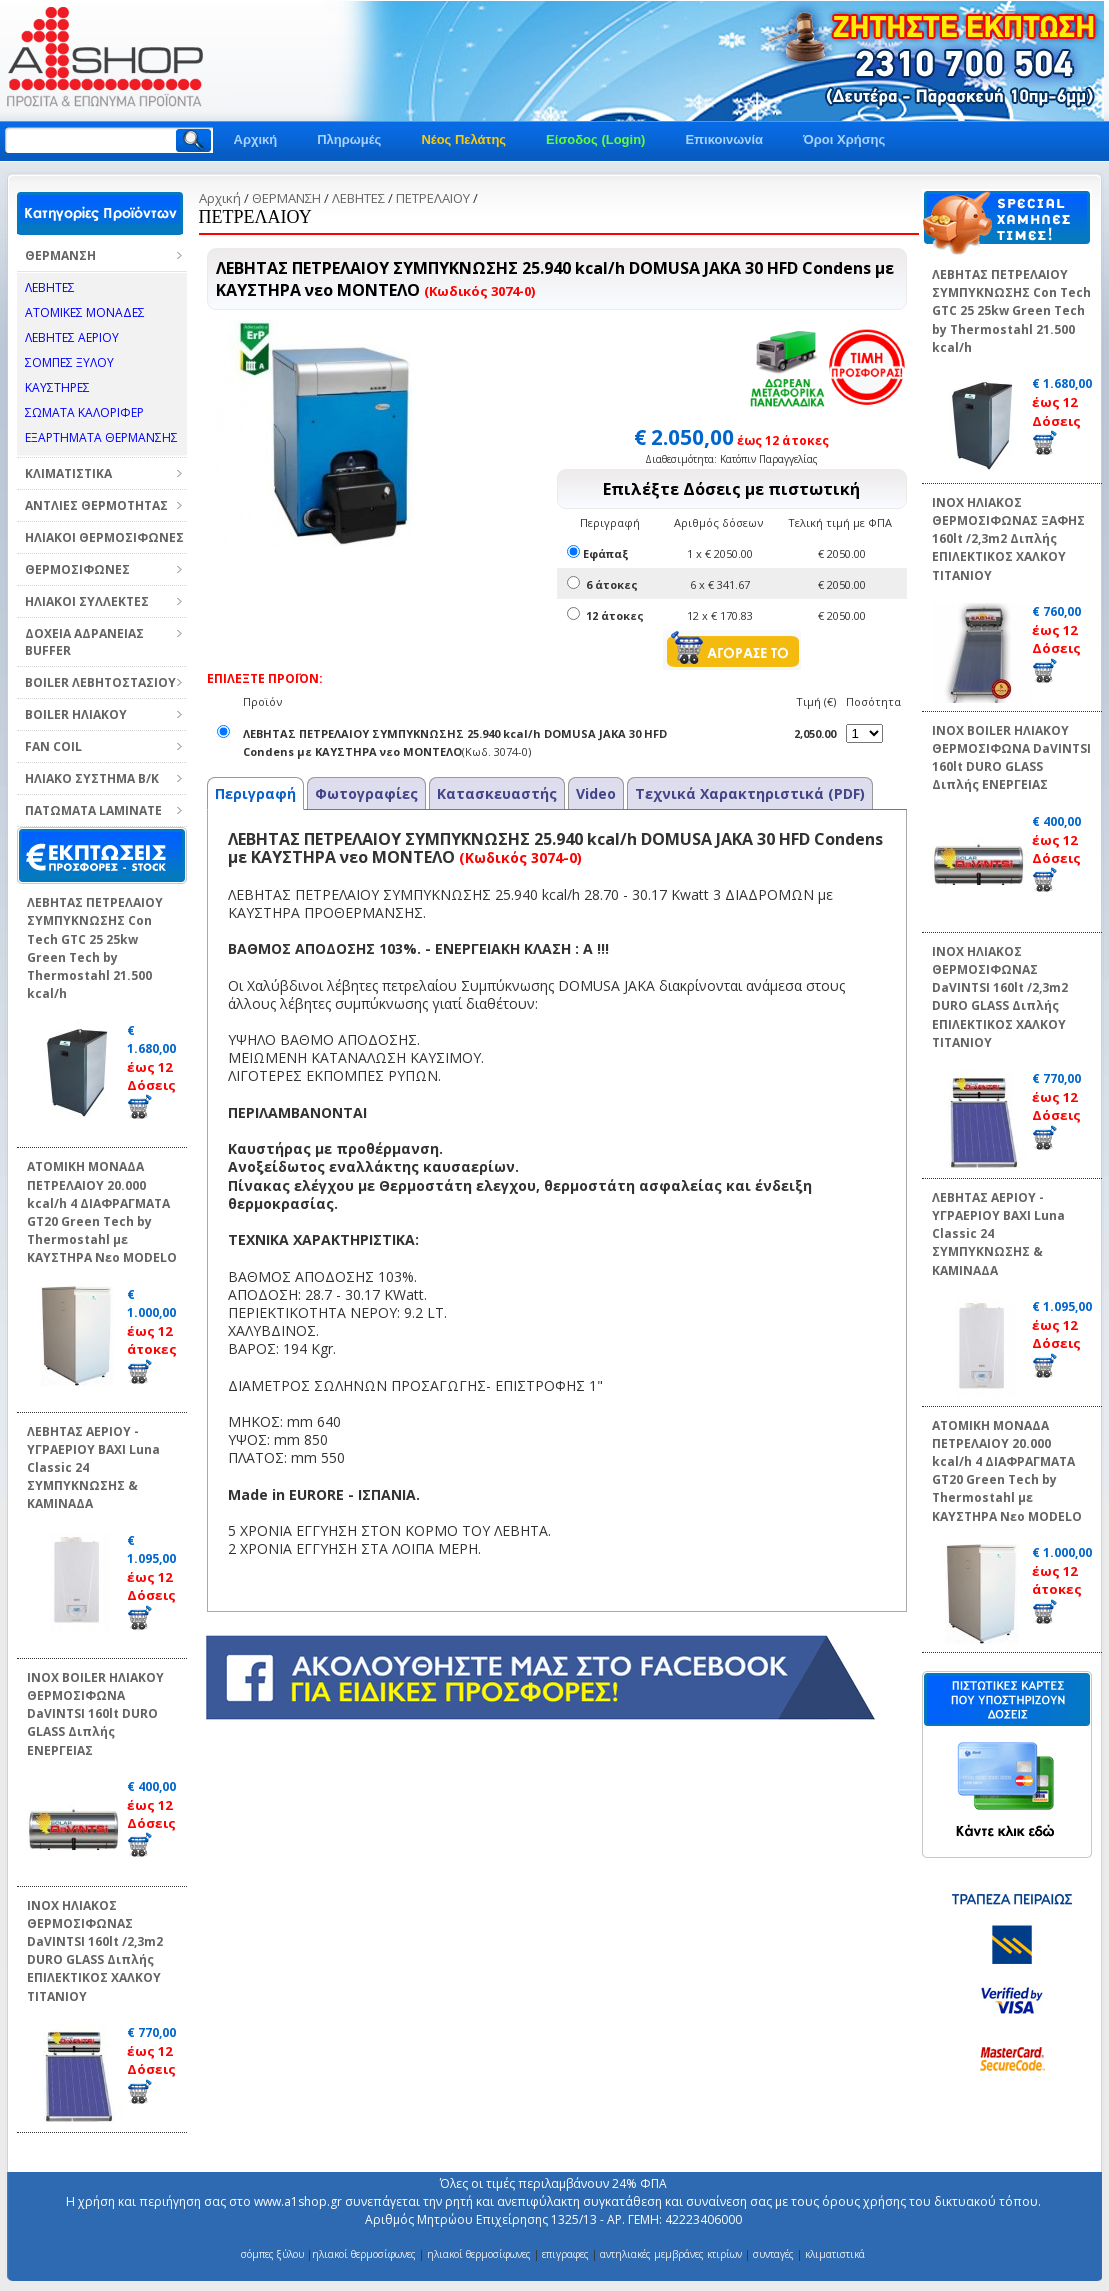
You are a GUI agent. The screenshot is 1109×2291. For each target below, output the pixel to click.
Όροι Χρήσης (844, 139)
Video (596, 793)
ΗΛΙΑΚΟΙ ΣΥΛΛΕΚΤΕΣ (87, 601)
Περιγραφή (255, 793)
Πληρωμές (349, 139)
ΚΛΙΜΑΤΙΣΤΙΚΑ (68, 473)
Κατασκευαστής (497, 793)
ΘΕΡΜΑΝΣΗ (60, 255)
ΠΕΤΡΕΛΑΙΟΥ (433, 198)
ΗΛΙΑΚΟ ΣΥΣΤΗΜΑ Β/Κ (92, 778)
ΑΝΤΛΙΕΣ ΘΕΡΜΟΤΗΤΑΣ (96, 505)
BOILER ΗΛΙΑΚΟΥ (76, 714)
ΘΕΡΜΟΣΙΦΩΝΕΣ (77, 569)
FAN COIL (53, 746)
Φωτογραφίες (366, 793)
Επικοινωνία (724, 139)
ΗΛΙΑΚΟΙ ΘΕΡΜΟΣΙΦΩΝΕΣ (104, 537)
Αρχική (256, 139)
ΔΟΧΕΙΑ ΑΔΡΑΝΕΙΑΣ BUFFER (84, 642)
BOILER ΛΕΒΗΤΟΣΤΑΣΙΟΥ (100, 682)
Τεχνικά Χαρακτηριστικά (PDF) (750, 793)
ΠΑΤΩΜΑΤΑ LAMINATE (93, 810)
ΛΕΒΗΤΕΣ (358, 198)
